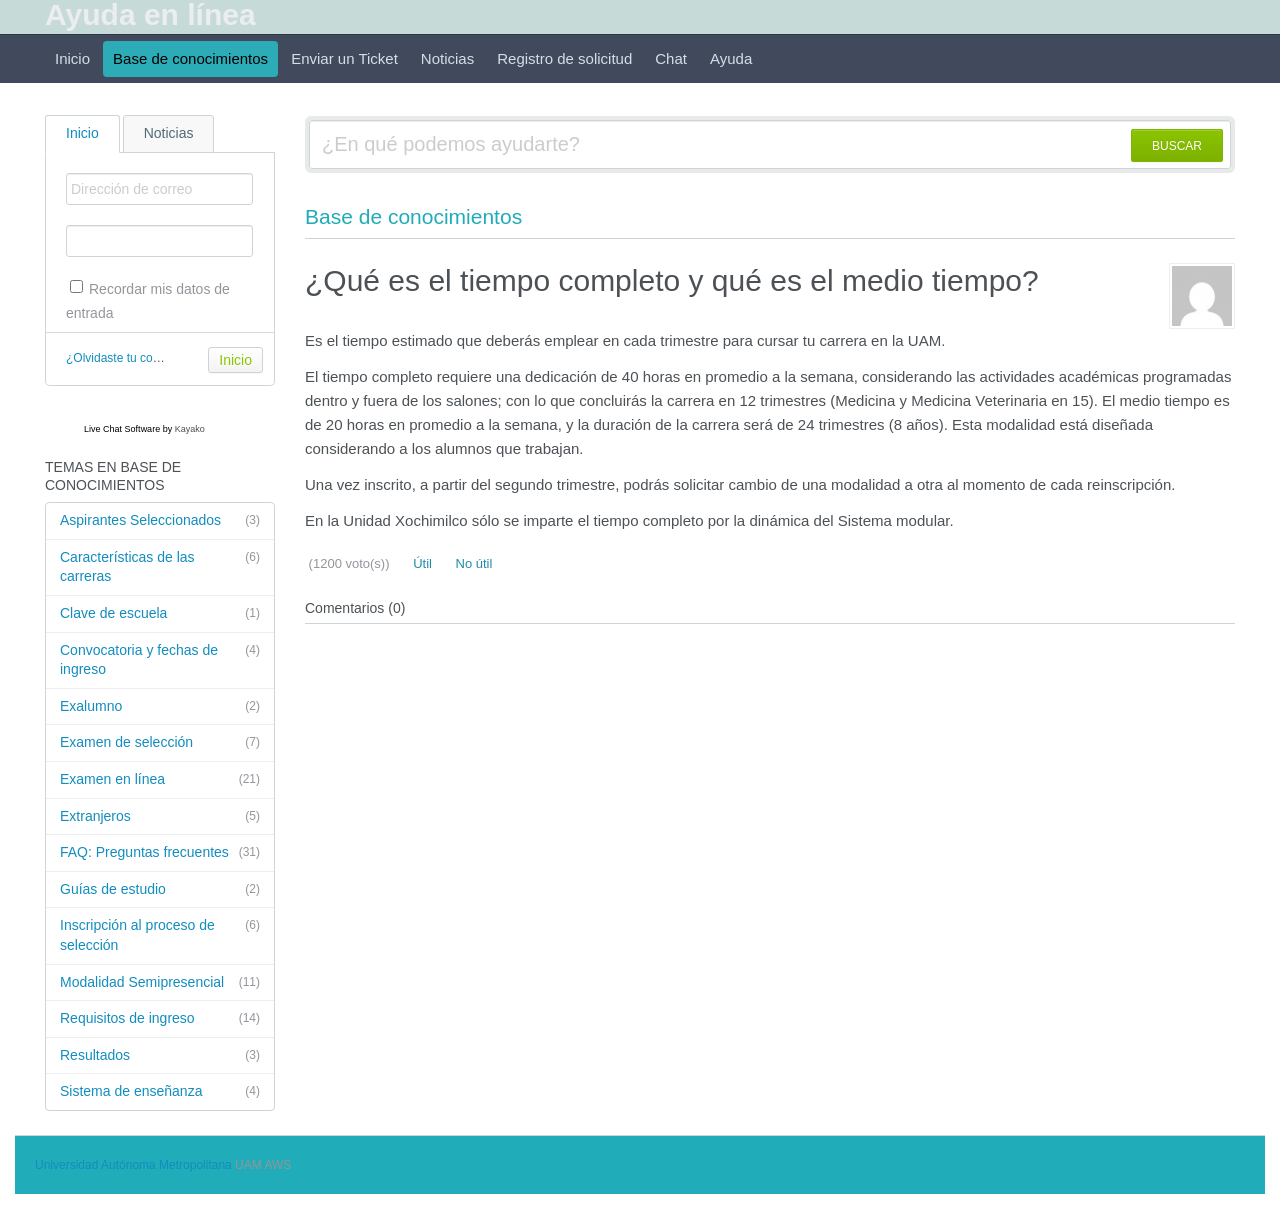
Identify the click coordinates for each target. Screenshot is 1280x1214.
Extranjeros (160, 817)
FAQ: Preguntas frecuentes (160, 853)
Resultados (160, 1056)
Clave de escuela (160, 614)
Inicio (72, 58)
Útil (421, 563)
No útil (472, 563)
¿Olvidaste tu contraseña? (136, 358)
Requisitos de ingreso (160, 1019)
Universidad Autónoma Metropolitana (133, 1165)
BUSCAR (1177, 146)
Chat (671, 58)
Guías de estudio (160, 890)
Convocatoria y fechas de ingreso (160, 659)
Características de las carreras (160, 566)
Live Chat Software (122, 429)
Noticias (447, 58)
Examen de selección (160, 743)
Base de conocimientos (190, 58)
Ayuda (731, 58)
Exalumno (160, 707)
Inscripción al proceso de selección (160, 934)
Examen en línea (160, 780)
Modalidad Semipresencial (160, 983)
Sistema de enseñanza (160, 1092)
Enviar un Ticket (344, 58)
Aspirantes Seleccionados (160, 521)
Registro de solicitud (564, 58)
